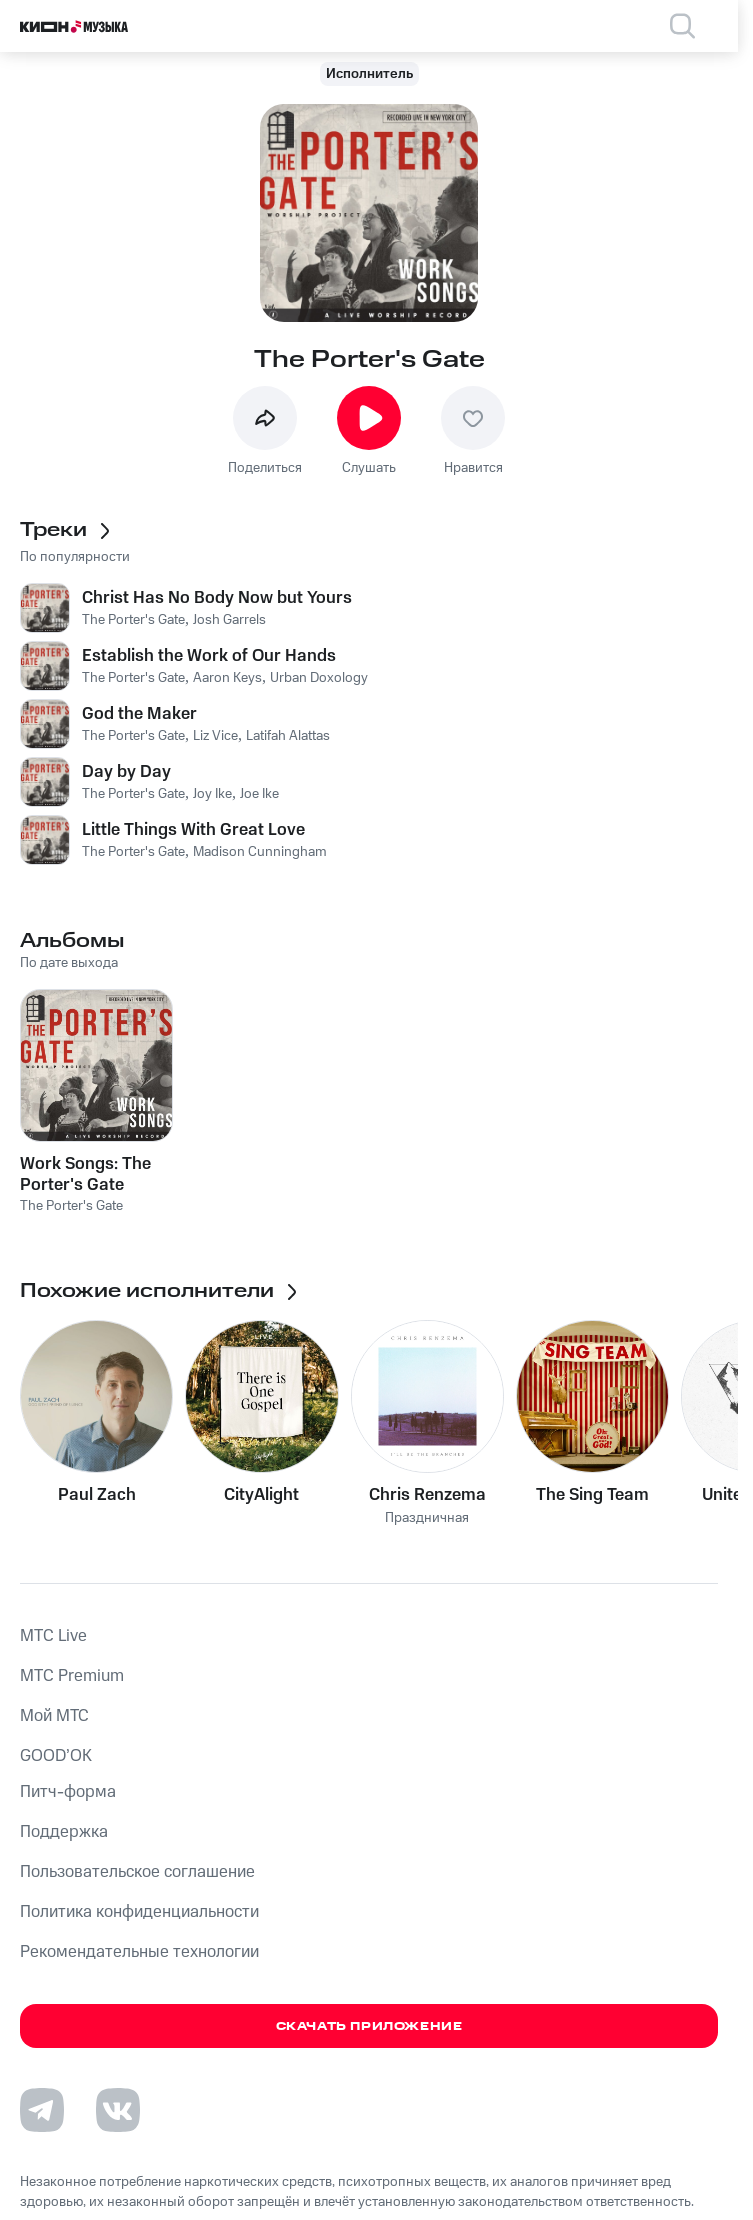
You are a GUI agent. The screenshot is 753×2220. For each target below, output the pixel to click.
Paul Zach (97, 1495)
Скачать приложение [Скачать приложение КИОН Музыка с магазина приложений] (369, 2026)
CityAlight (261, 1495)
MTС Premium (72, 1676)
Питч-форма (68, 1792)
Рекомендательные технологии (139, 1952)
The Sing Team (592, 1495)
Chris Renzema (427, 1495)
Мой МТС (54, 1716)
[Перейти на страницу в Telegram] (42, 2110)
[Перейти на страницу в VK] (118, 2110)
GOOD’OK (56, 1756)
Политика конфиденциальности (139, 1912)
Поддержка (64, 1832)
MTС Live (53, 1636)
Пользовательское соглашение (137, 1872)
